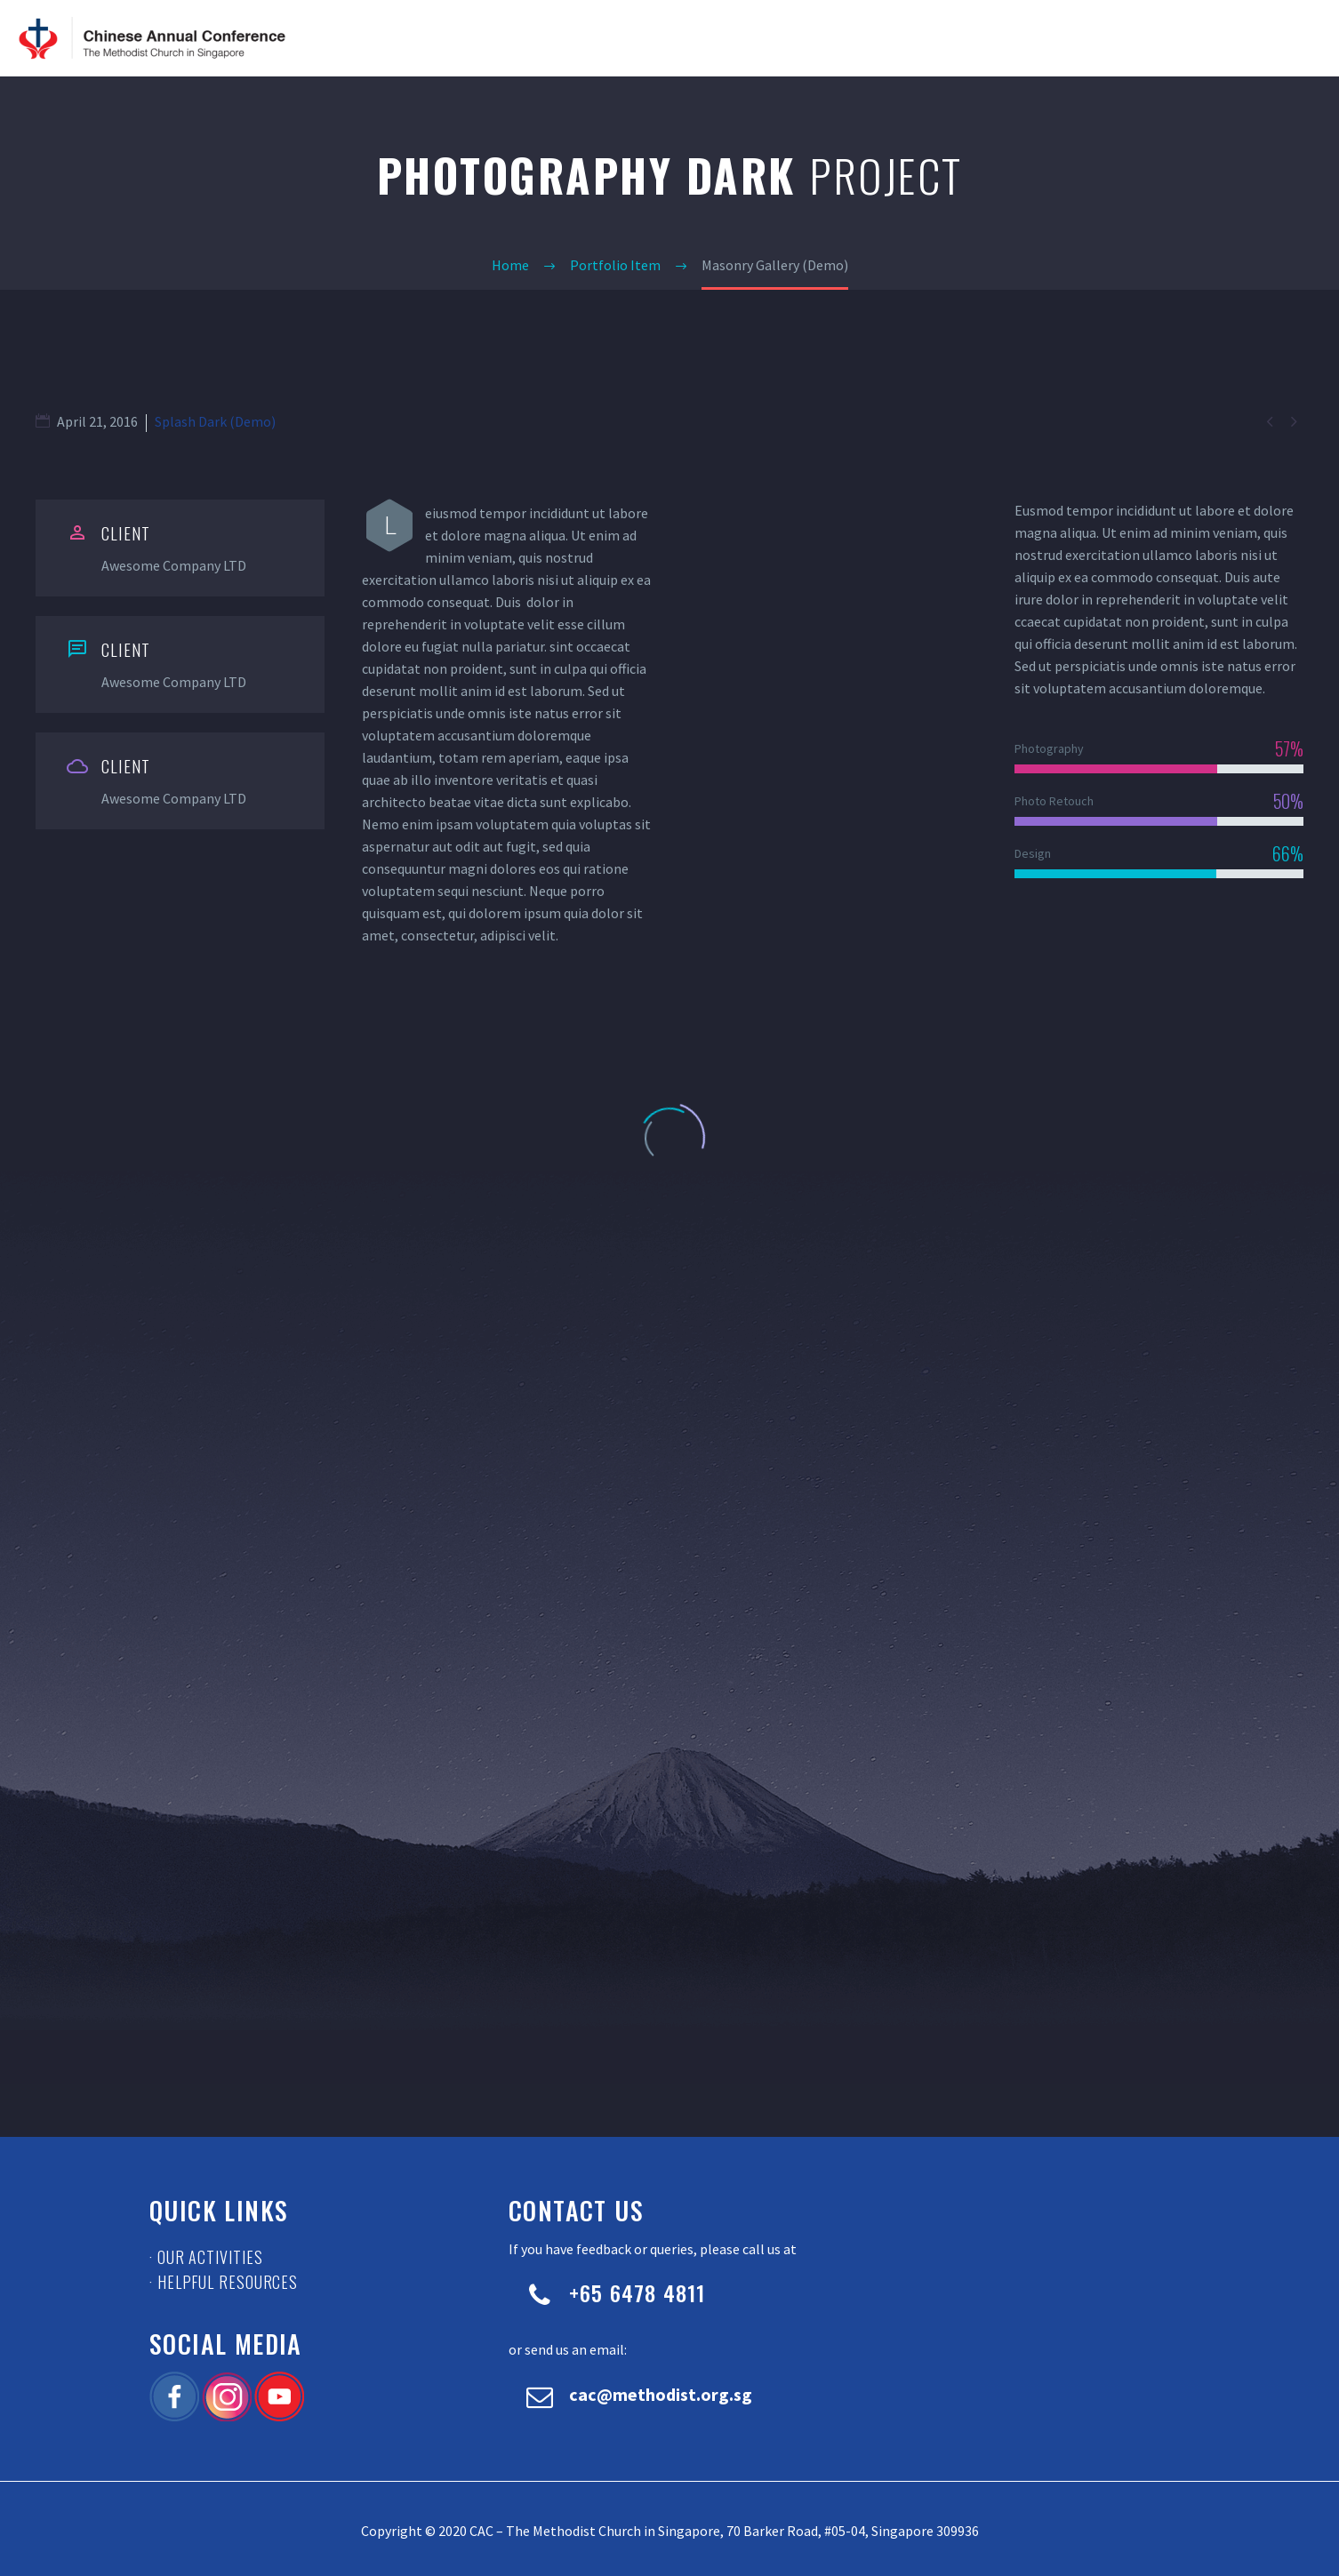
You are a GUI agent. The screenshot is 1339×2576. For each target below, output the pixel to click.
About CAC (901, 38)
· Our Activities (205, 2256)
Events (1094, 38)
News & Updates (1003, 38)
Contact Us (1252, 38)
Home (830, 38)
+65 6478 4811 (637, 2292)
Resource (1165, 38)
